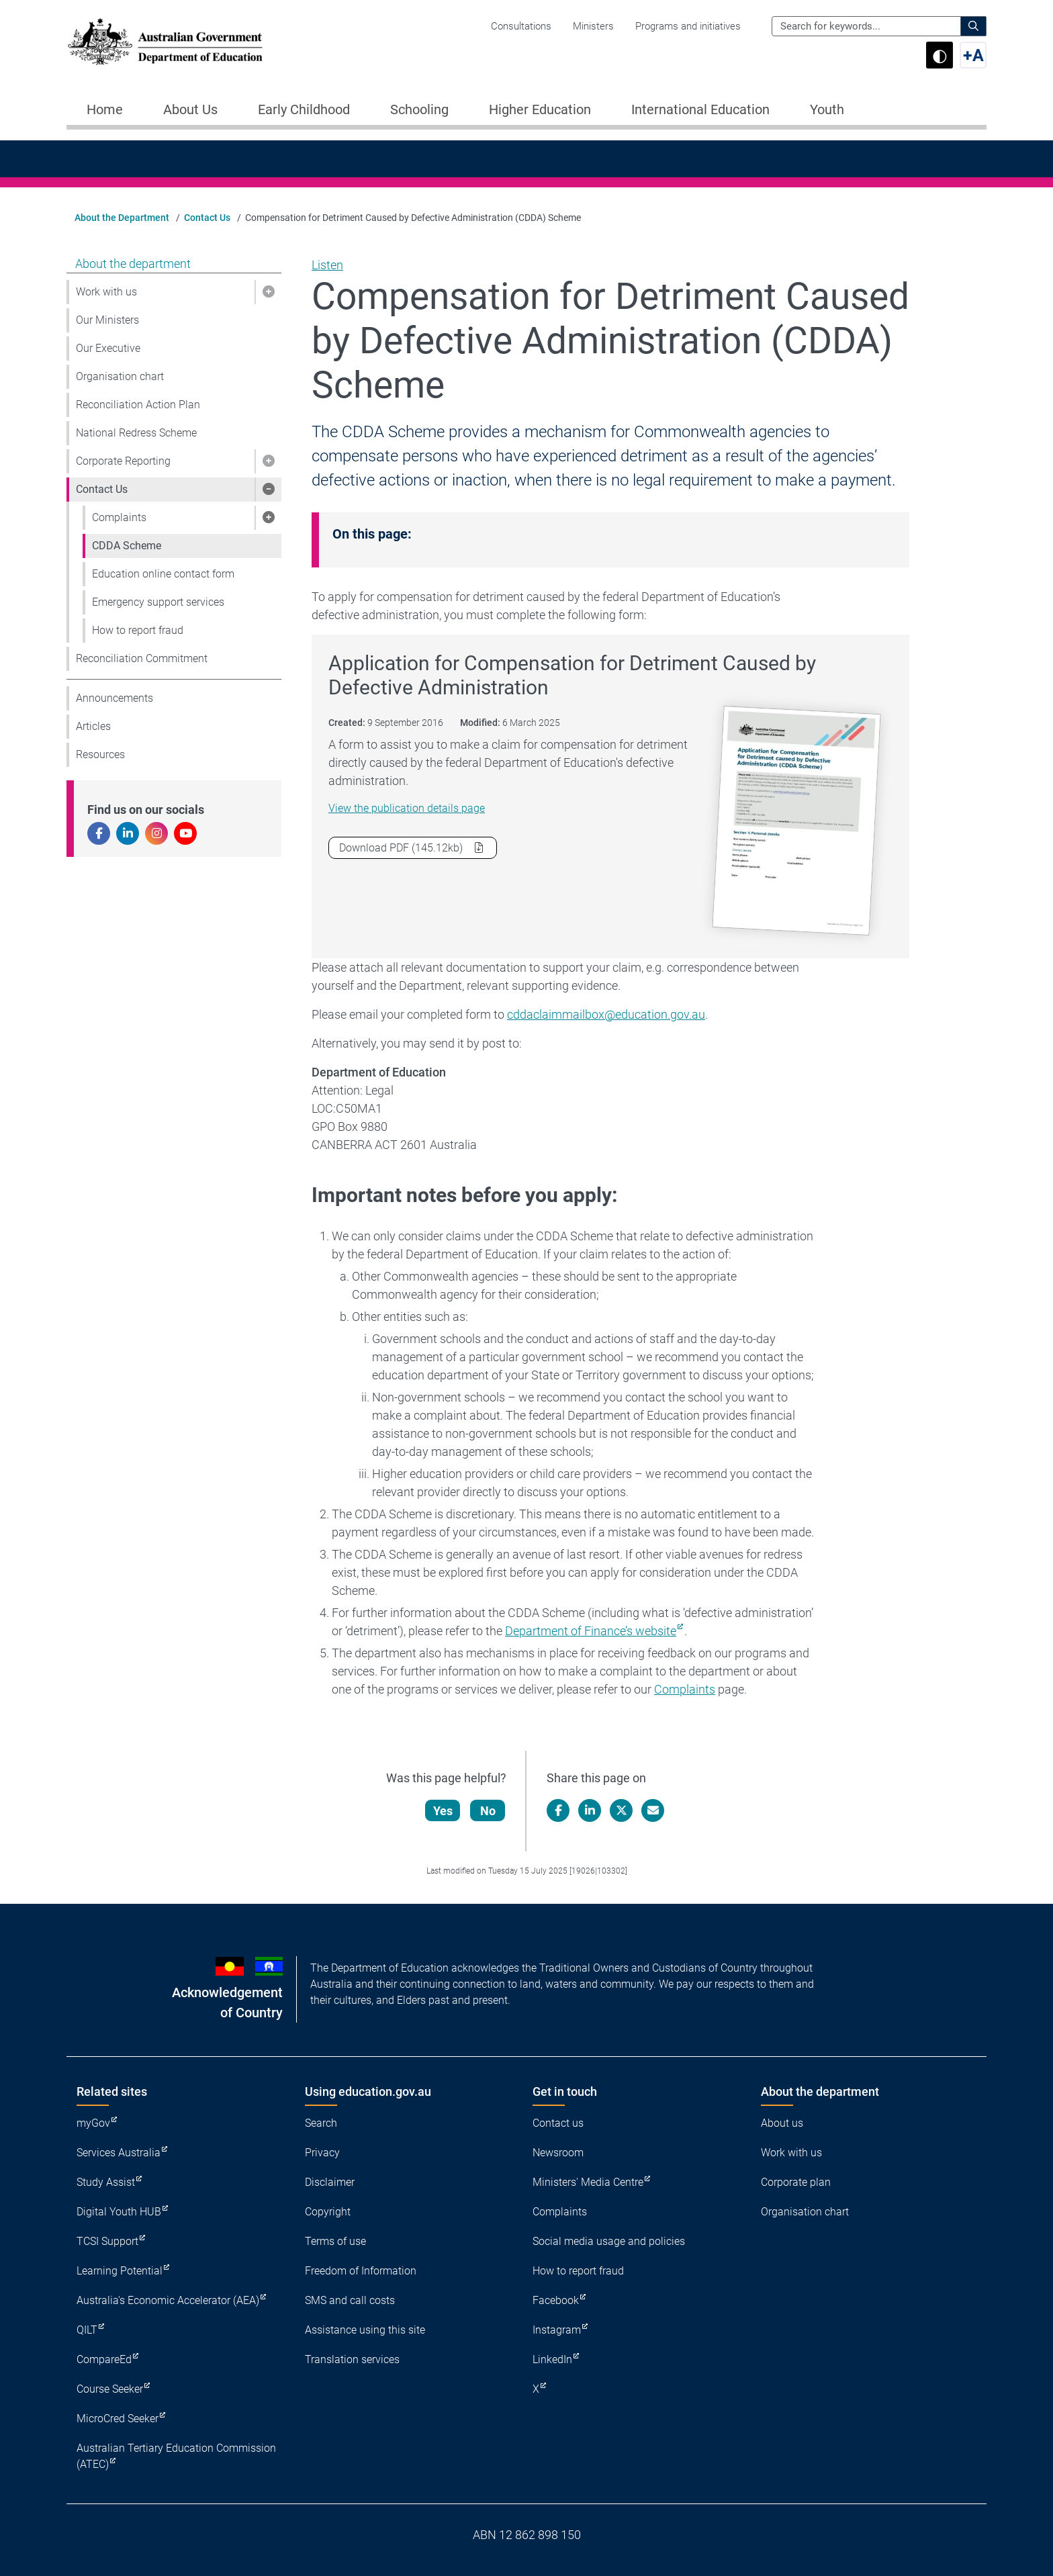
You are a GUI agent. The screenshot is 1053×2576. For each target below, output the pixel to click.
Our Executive (108, 348)
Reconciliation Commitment (142, 658)
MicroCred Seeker (117, 2418)
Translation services (352, 2359)
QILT (87, 2330)
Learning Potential (120, 2270)
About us (782, 2123)
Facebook (556, 2300)
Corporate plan (796, 2182)
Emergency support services (158, 602)
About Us (190, 109)
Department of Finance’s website (590, 1631)
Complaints (119, 517)
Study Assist (106, 2182)
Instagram (557, 2330)
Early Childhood (304, 109)
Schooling (419, 109)
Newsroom (558, 2152)
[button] (268, 292)
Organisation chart (120, 376)
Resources (100, 754)
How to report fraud (137, 630)
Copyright (328, 2211)
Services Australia (119, 2152)
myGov (93, 2123)
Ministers (593, 26)
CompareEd (104, 2359)
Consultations (521, 26)
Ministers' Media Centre (588, 2182)
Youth (827, 109)
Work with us (106, 291)
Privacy (322, 2152)
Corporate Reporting (123, 461)
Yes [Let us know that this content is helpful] (443, 1811)
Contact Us (207, 217)
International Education (700, 109)
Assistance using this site (365, 2330)
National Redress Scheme (136, 432)
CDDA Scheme (126, 545)
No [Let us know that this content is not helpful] (488, 1811)
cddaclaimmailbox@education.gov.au (606, 1014)
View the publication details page (406, 808)
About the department (133, 264)
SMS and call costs (350, 2300)
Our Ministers (107, 320)
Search (321, 2123)
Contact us (558, 2123)
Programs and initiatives (688, 26)
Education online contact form (163, 573)
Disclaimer (330, 2182)
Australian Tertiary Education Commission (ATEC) (176, 2456)
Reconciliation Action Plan (138, 404)
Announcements (114, 698)
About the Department (122, 217)
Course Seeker (110, 2389)
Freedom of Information (360, 2270)
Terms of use (335, 2241)
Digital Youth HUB (119, 2211)
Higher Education (540, 109)
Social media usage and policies (609, 2241)
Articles (93, 726)
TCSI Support (107, 2241)
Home (105, 109)
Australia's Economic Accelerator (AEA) (168, 2300)
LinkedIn (552, 2359)
